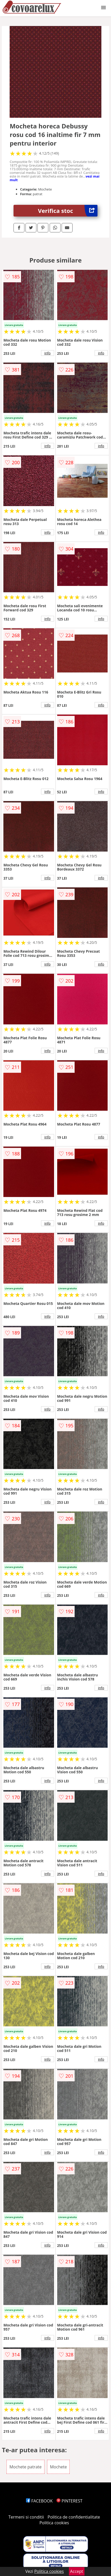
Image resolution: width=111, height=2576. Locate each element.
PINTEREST (69, 2501)
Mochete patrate (25, 2467)
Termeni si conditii (26, 2517)
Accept (76, 2571)
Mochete (58, 2467)
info (47, 353)
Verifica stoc (67, 211)
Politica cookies (54, 2523)
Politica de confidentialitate (74, 2517)
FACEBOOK (39, 2501)
